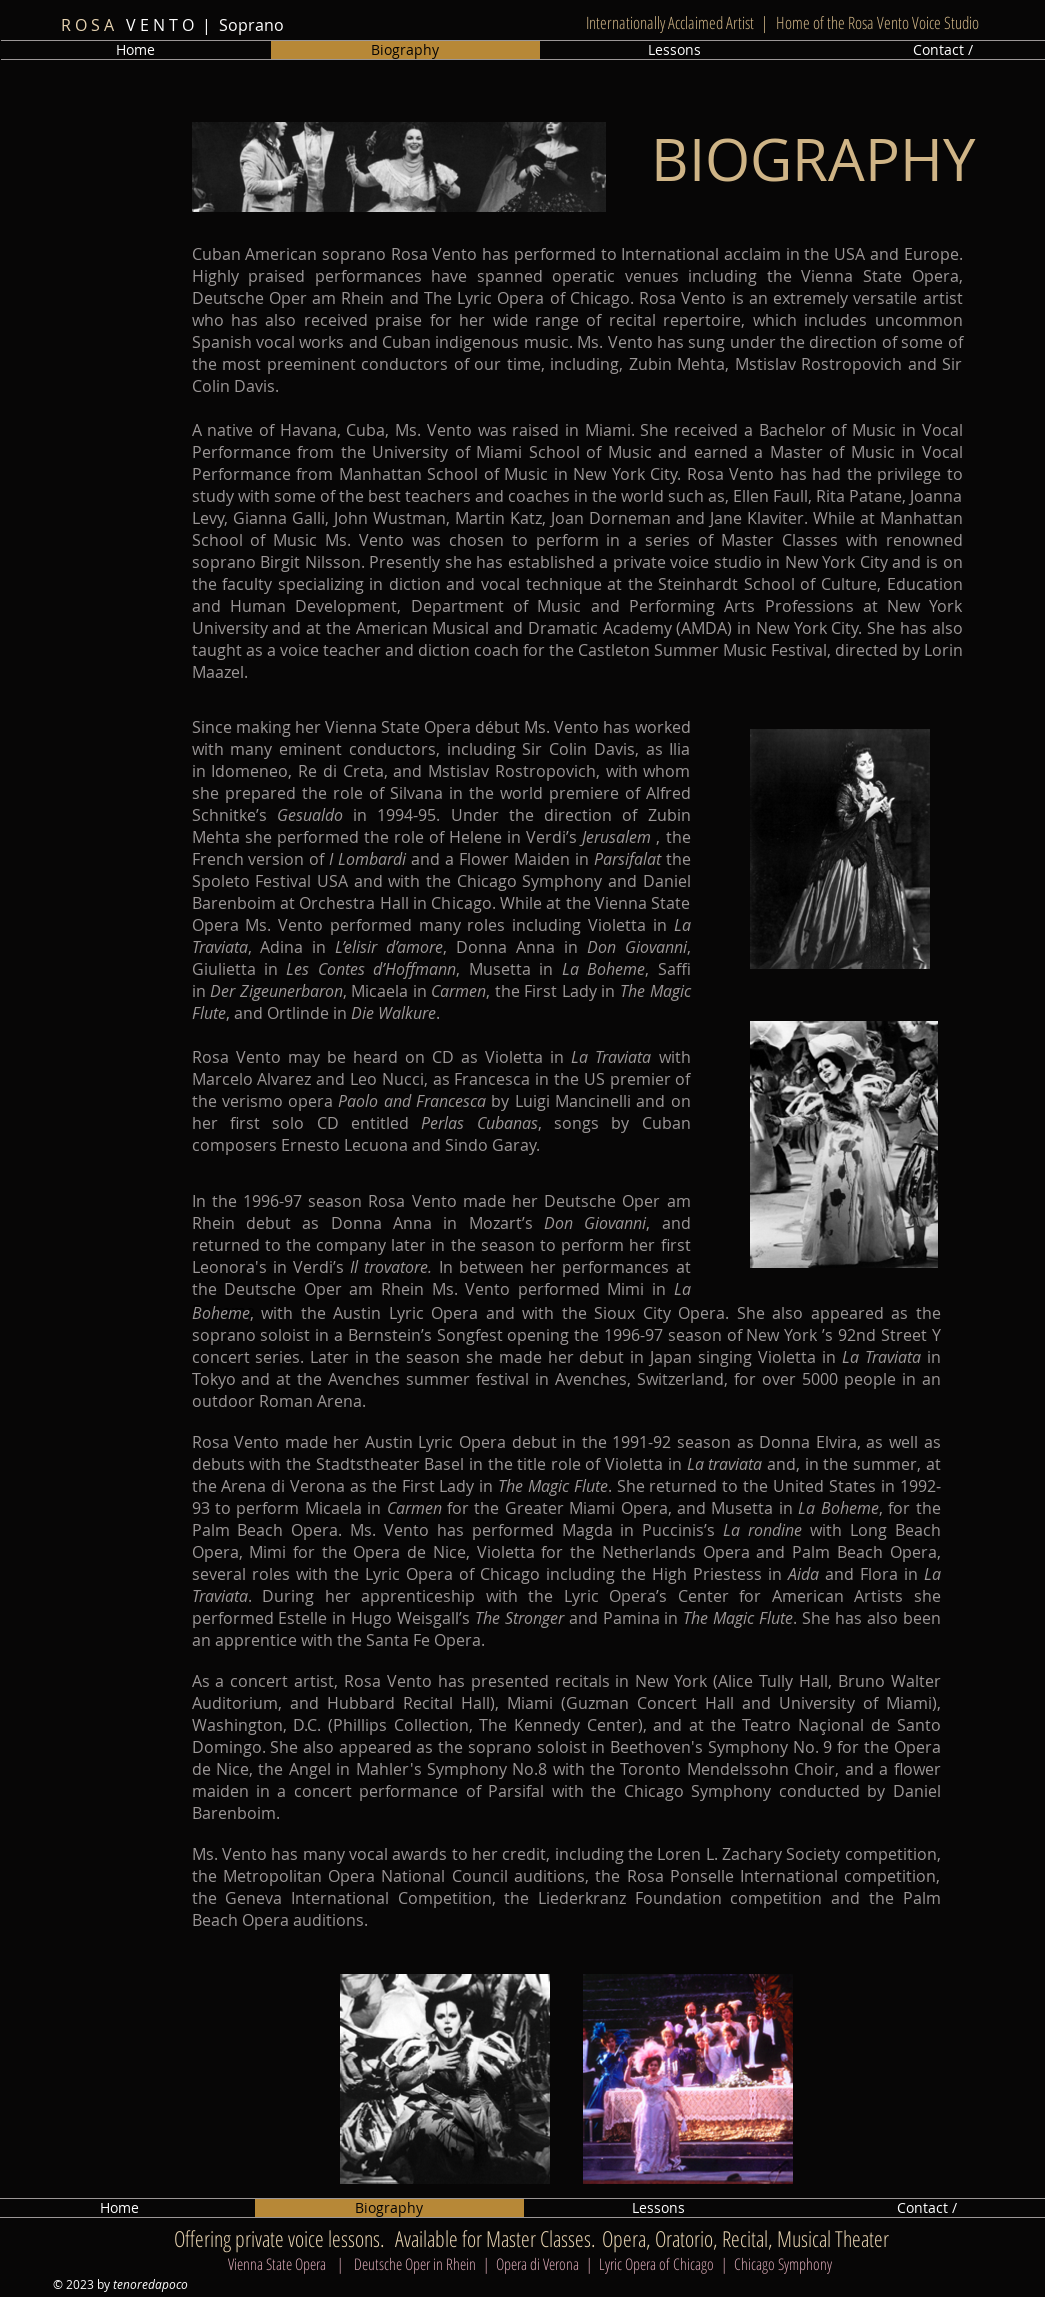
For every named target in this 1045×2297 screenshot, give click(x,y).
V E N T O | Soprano (168, 25)
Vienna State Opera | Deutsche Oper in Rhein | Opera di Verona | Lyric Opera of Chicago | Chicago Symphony (532, 2264)
